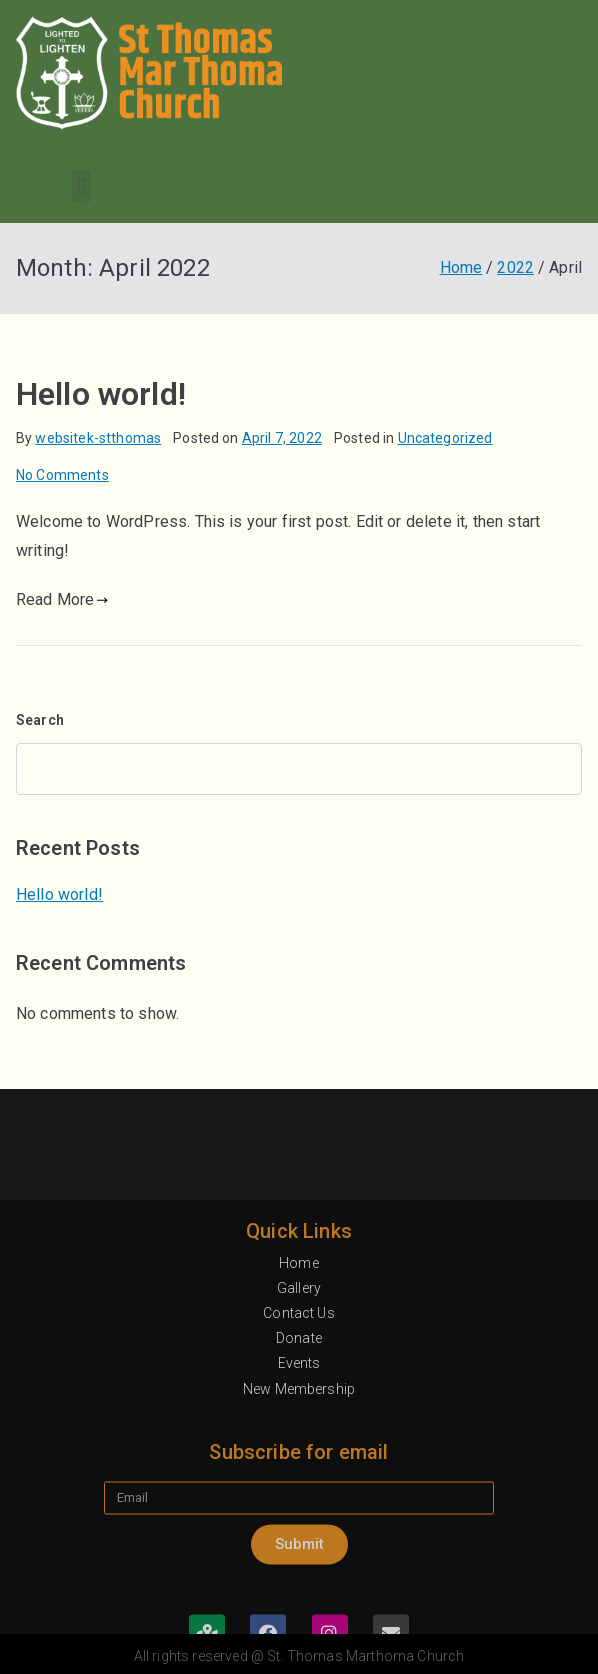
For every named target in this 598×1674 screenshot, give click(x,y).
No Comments (62, 475)
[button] (81, 186)
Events (299, 1603)
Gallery (299, 1527)
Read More (62, 599)
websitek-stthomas (98, 438)
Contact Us (299, 1552)
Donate (299, 1577)
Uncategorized (445, 438)
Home (299, 1502)
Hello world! (101, 394)
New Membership (299, 1628)
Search (40, 720)
